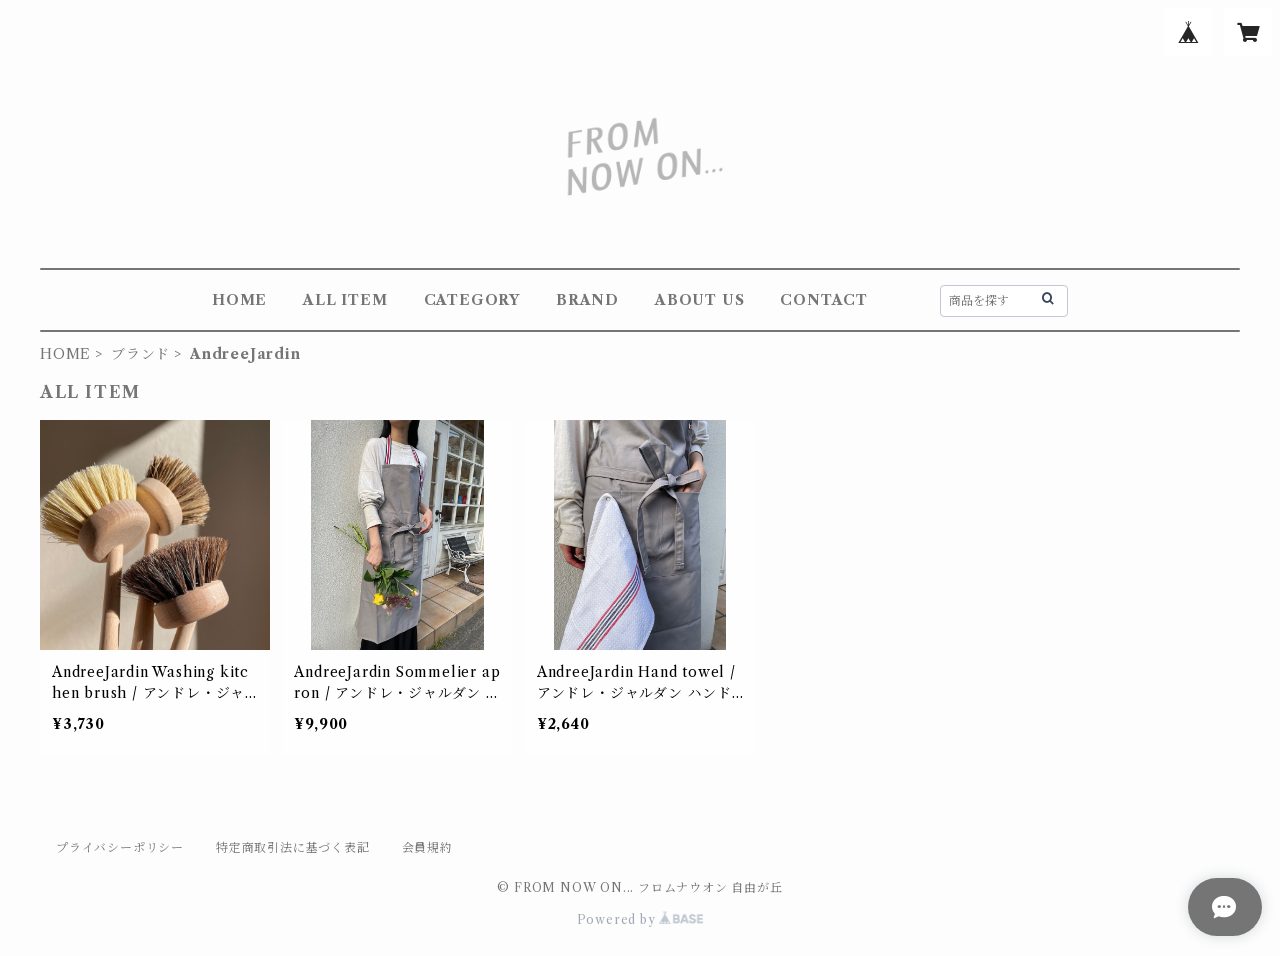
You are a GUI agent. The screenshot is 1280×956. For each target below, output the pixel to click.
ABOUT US (699, 300)
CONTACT (824, 300)
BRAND (587, 300)
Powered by (640, 919)
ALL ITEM (345, 300)
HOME (239, 300)
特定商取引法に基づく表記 (293, 847)
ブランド (140, 354)
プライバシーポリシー (120, 847)
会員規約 (427, 847)
